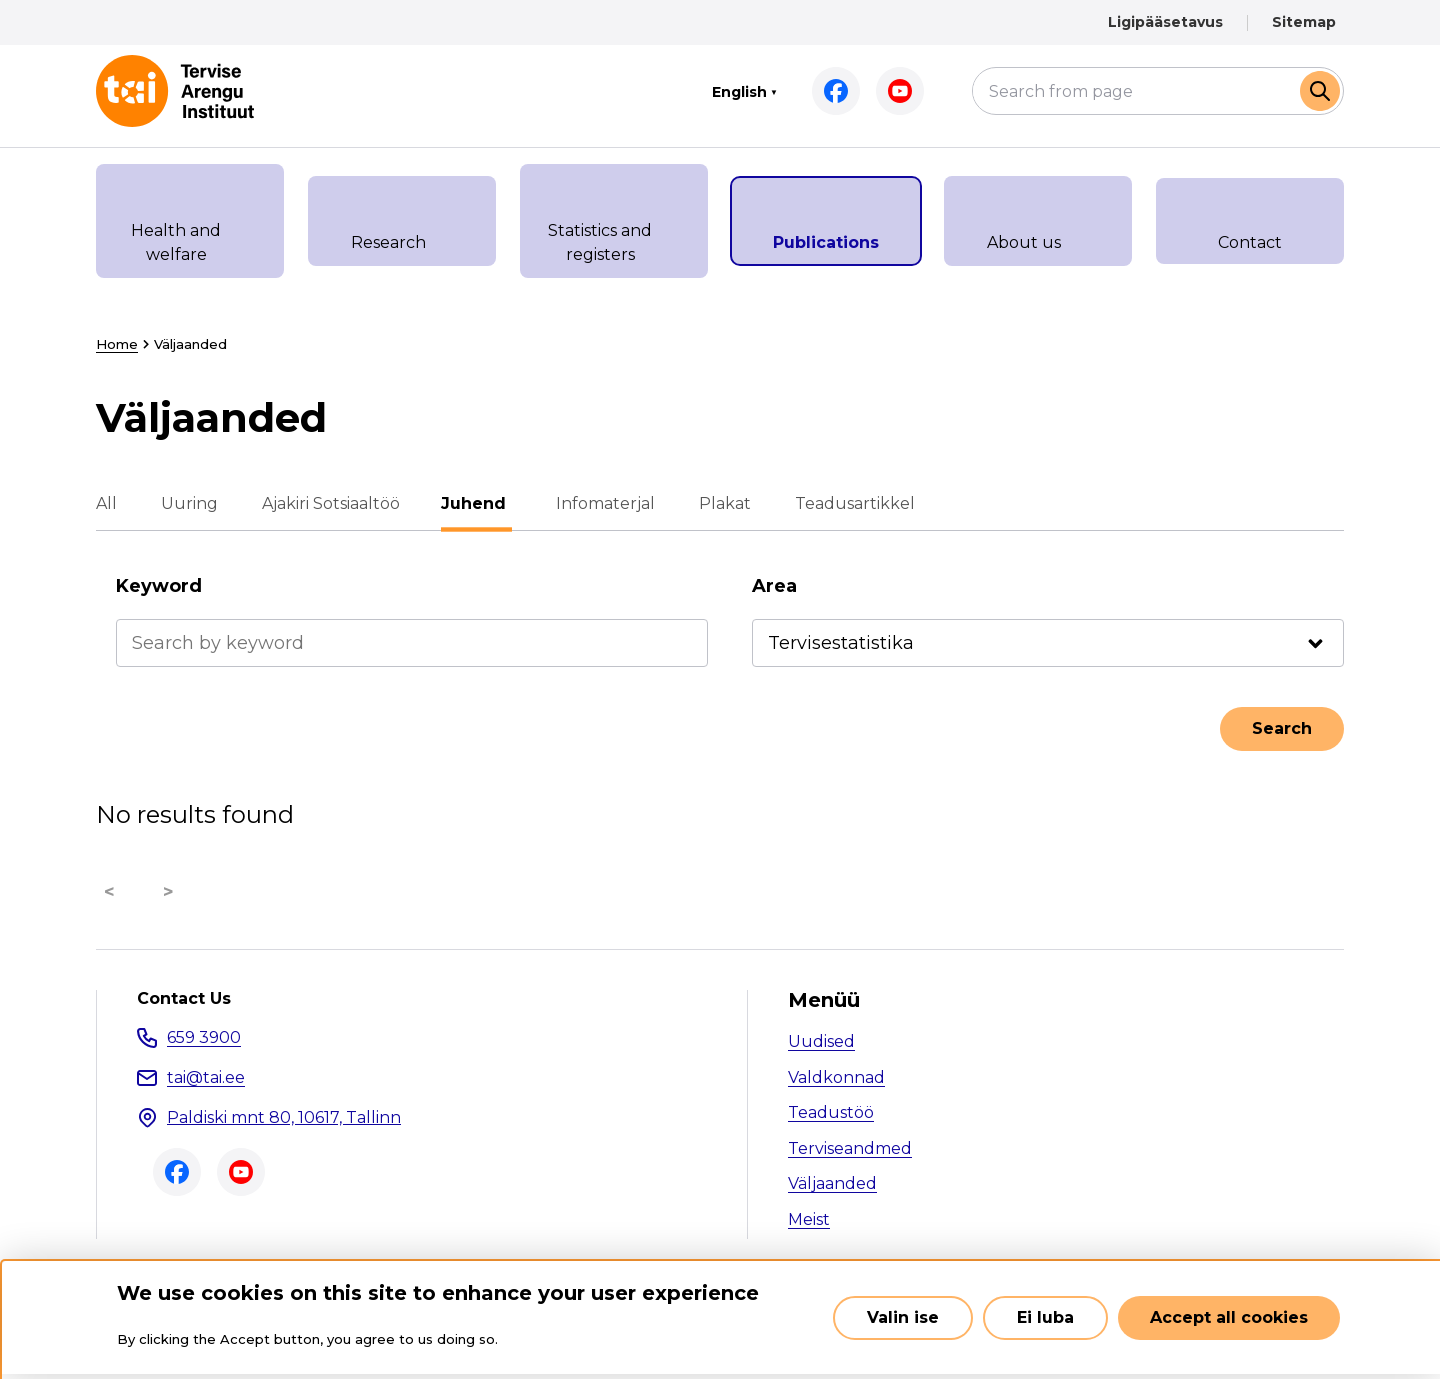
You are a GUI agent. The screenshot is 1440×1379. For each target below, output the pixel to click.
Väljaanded (832, 1183)
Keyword (159, 586)
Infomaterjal (602, 503)
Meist (809, 1219)
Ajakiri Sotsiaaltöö (331, 503)
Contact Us (184, 999)
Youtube (900, 91)
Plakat (722, 503)
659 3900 (204, 1037)
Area (774, 586)
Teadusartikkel (852, 503)
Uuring (189, 503)
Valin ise (903, 1317)
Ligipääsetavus (1165, 22)
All (106, 503)
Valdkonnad (836, 1077)
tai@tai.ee (206, 1077)
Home (117, 344)
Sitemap (1304, 22)
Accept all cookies (1229, 1317)
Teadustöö (831, 1112)
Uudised (821, 1041)
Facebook (836, 91)
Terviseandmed (850, 1148)
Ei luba (1045, 1317)
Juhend (476, 503)
